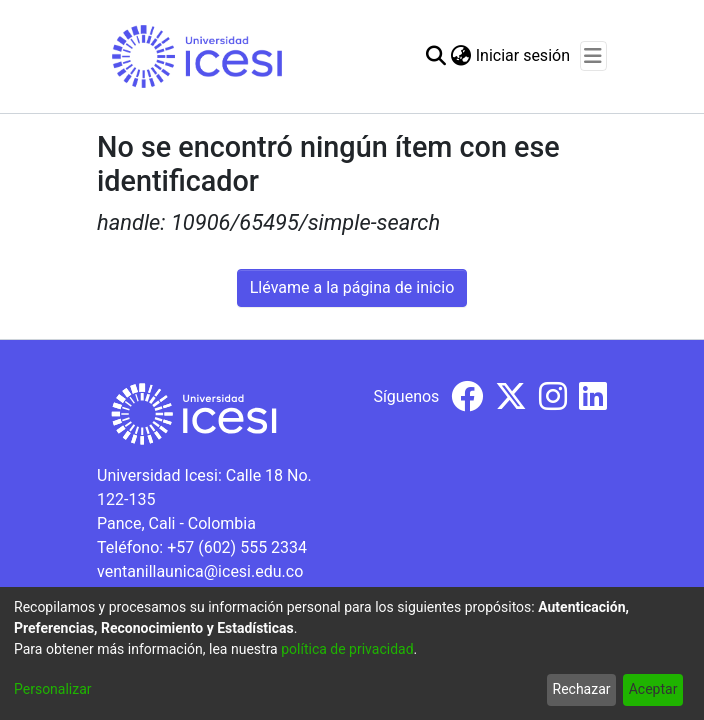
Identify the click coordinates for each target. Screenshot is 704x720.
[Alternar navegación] (593, 56)
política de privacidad (347, 649)
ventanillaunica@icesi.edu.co (200, 571)
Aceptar (653, 689)
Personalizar (53, 689)
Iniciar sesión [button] (524, 55)
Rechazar (582, 689)
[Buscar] (436, 56)
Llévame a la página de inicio (352, 287)
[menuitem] (461, 56)
